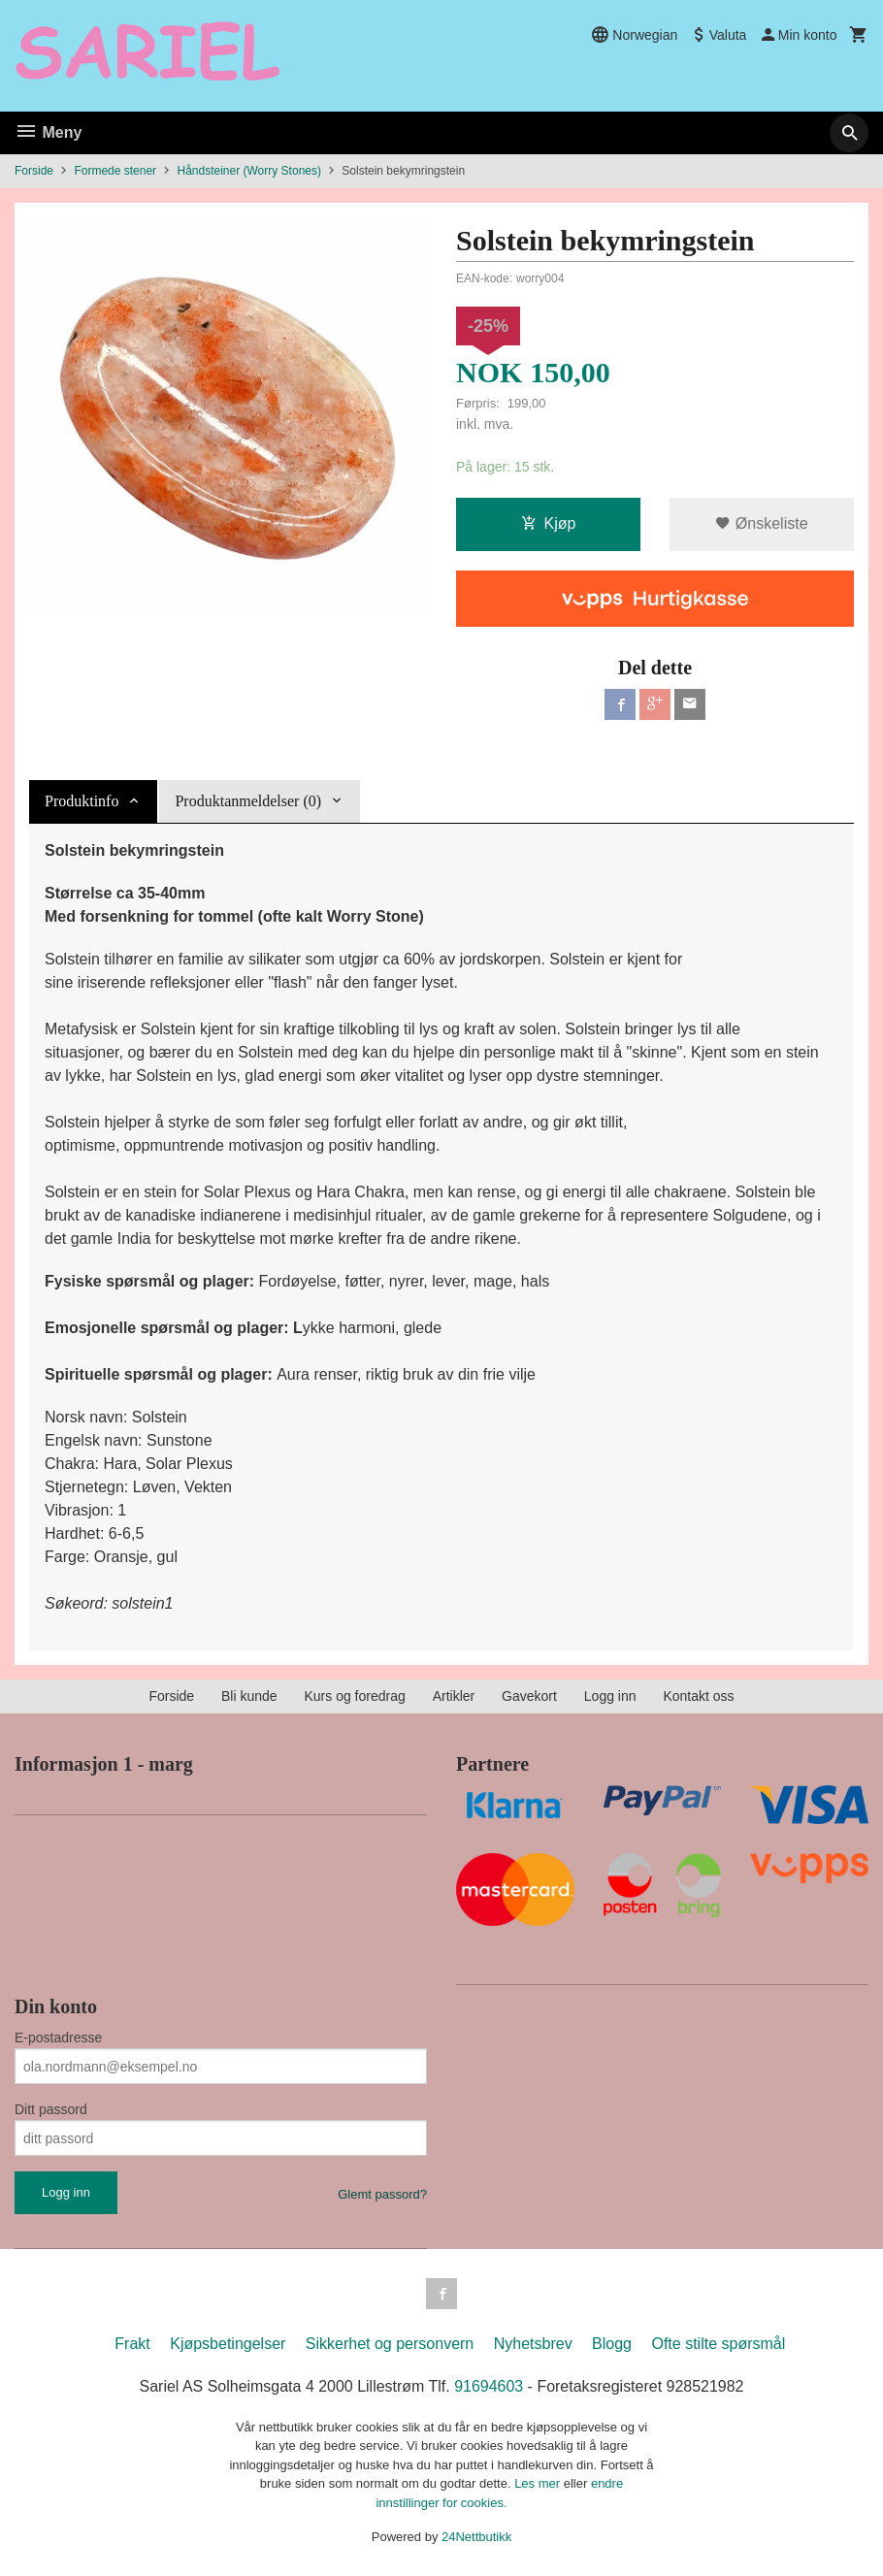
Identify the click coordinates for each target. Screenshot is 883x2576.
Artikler (454, 1696)
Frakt (131, 2343)
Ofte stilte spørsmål (718, 2343)
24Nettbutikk (476, 2536)
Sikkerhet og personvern (390, 2343)
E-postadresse (58, 2037)
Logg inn (610, 1696)
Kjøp (548, 523)
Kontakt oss (698, 1696)
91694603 (488, 2386)
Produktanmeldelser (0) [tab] (248, 801)
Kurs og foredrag (354, 1696)
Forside (34, 171)
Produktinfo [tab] (81, 801)
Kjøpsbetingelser (227, 2343)
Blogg (612, 2343)
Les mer (539, 2483)
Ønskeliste (761, 523)
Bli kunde (249, 1696)
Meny (48, 132)
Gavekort (529, 1696)
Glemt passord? (382, 2194)
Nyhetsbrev (533, 2343)
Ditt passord (51, 2109)
